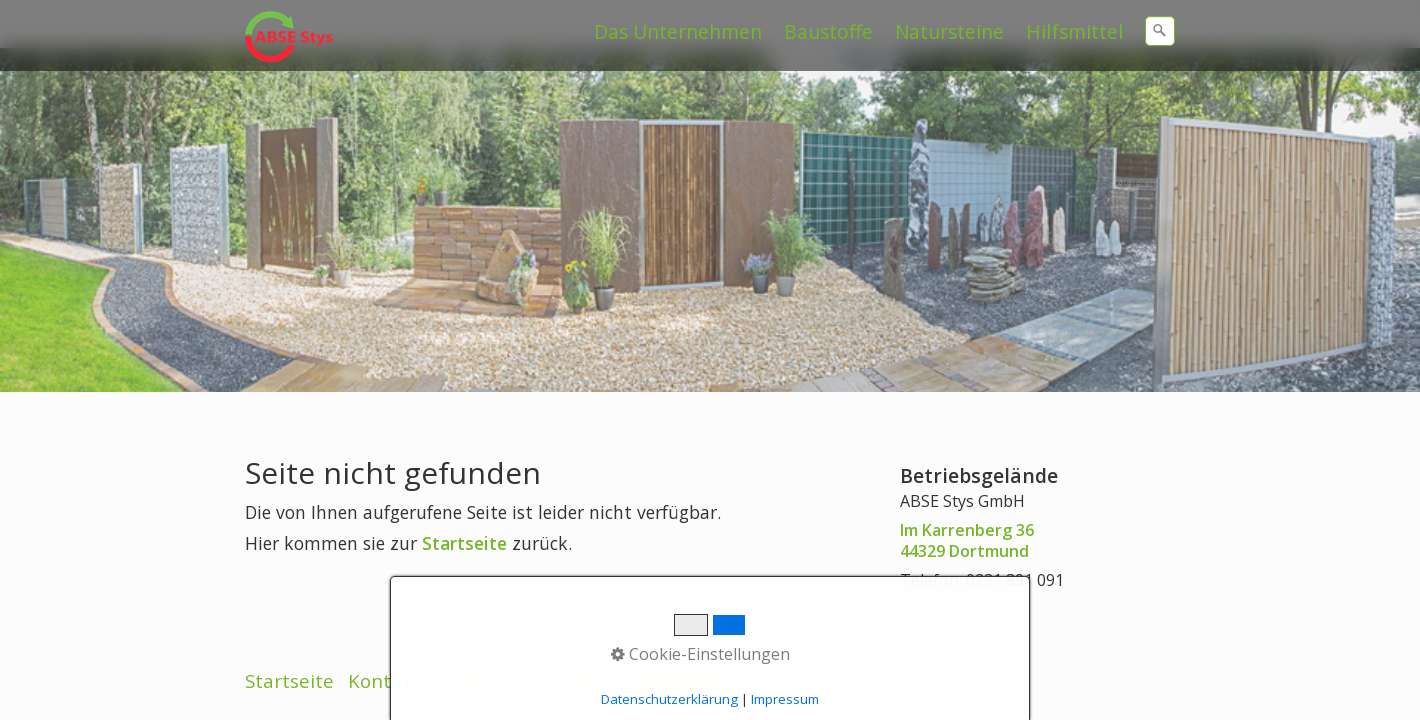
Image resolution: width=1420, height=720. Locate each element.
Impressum (484, 605)
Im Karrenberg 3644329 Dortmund (967, 518)
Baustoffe (828, 31)
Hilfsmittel (1074, 31)
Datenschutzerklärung (649, 605)
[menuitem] (679, 32)
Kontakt (384, 605)
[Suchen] (1160, 31)
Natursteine (949, 31)
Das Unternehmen (678, 31)
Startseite (464, 521)
